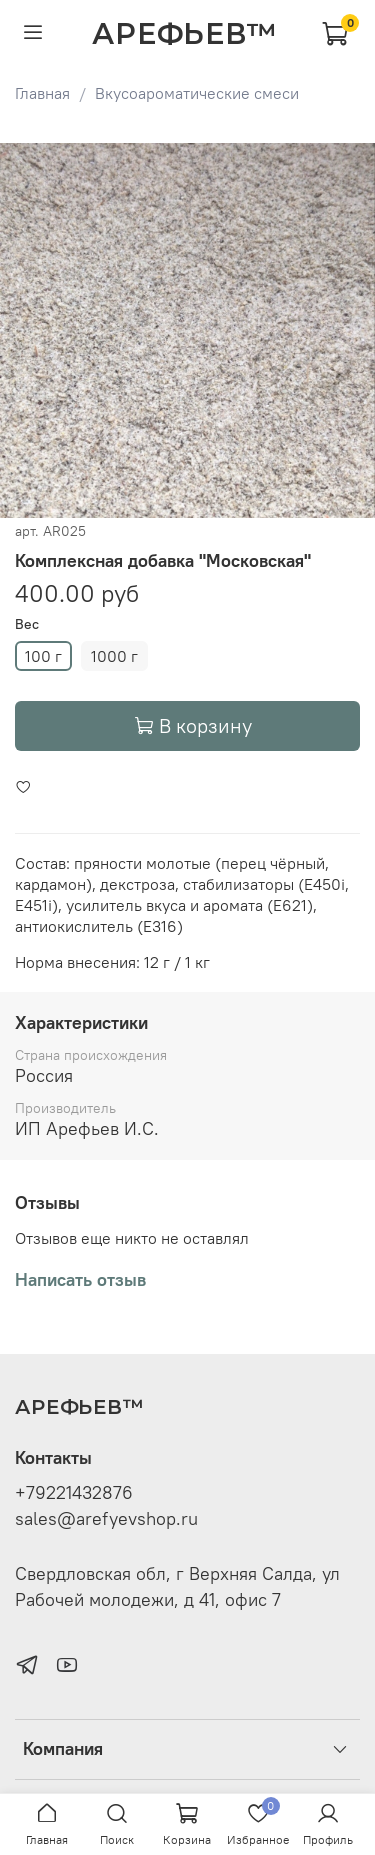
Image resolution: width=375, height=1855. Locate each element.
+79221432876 (74, 1493)
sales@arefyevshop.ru (106, 1519)
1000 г (114, 656)
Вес (27, 624)
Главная (42, 93)
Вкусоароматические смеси (197, 93)
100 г (43, 656)
